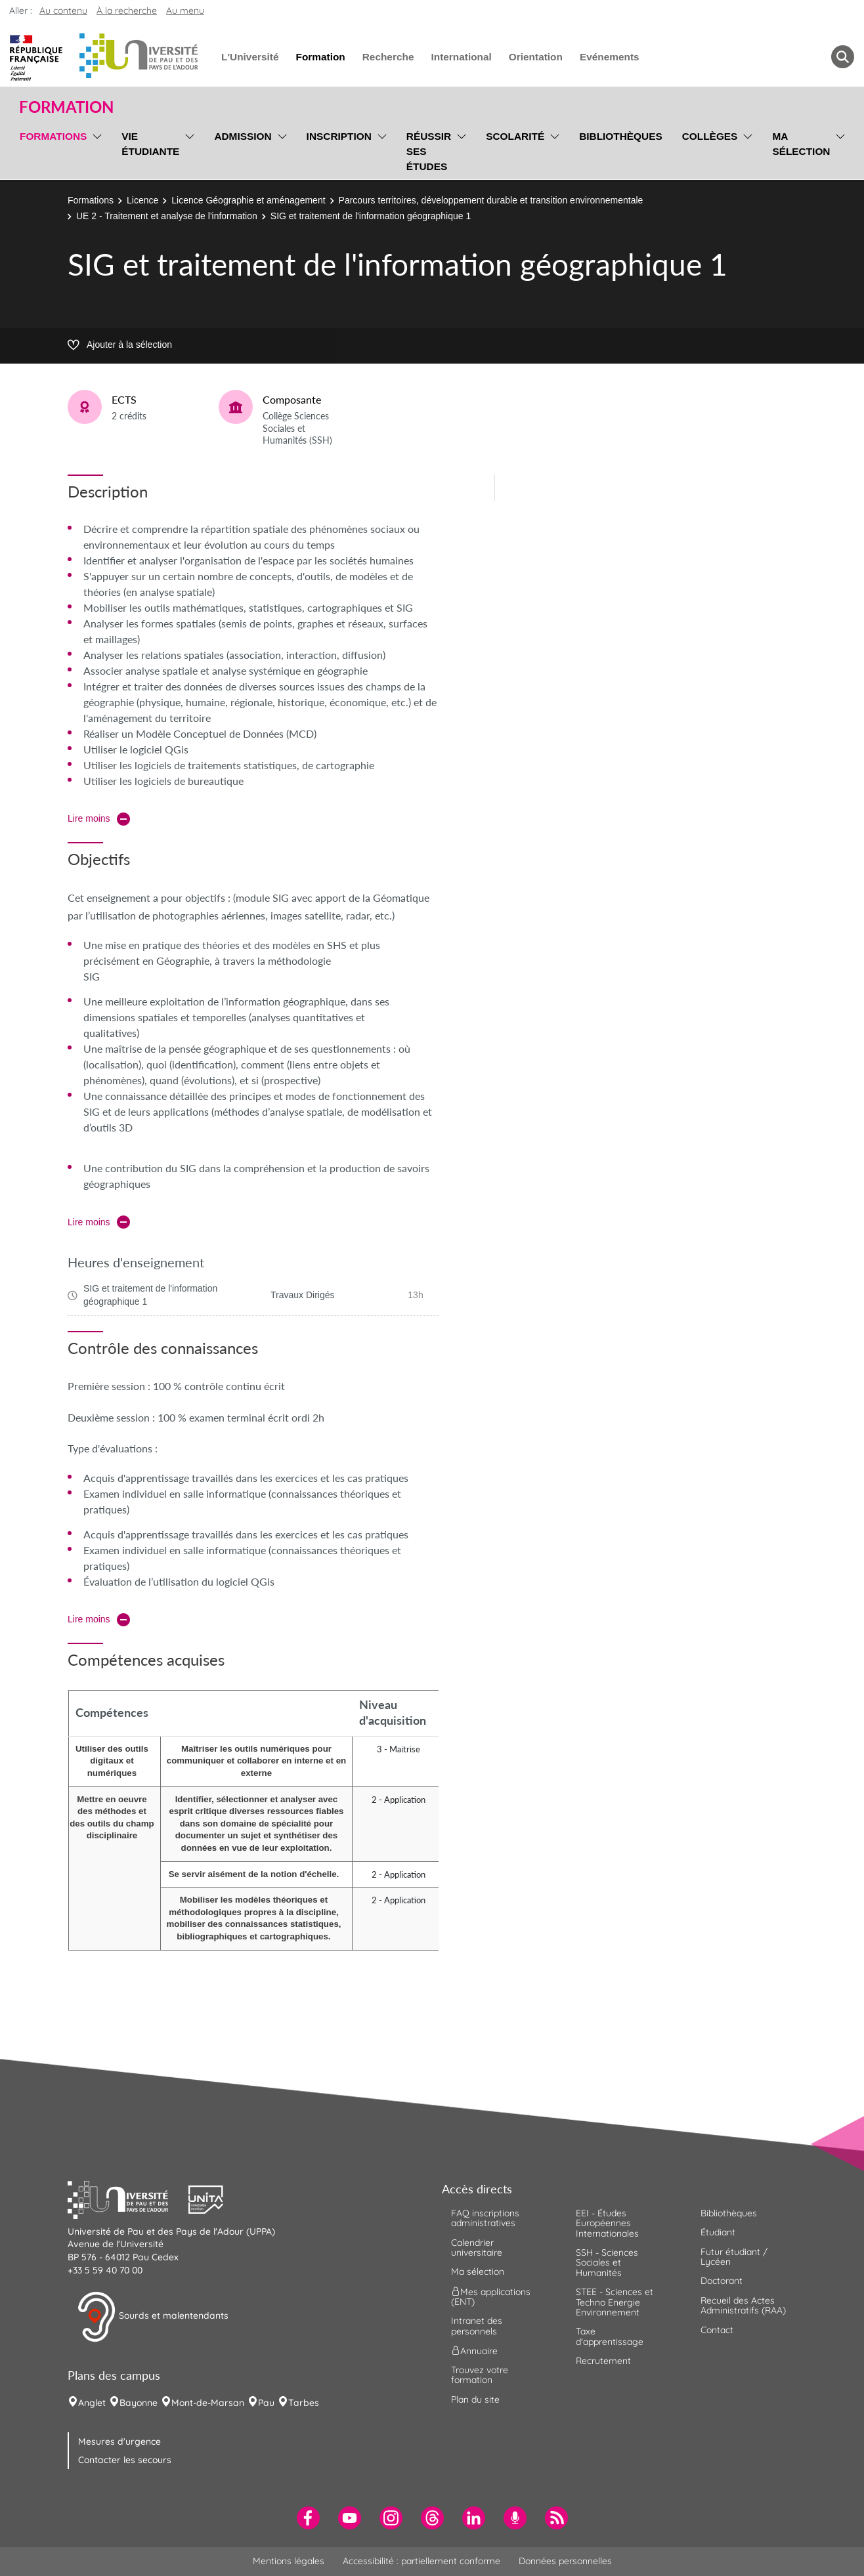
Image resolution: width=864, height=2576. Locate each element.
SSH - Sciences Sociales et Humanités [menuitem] (607, 2263)
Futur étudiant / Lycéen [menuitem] (734, 2257)
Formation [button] (66, 107)
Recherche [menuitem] (388, 56)
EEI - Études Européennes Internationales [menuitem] (607, 2223)
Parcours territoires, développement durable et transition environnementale (491, 200)
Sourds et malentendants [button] (152, 2317)
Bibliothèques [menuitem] (620, 136)
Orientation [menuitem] (536, 56)
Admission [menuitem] (242, 136)
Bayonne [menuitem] (138, 2403)
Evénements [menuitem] (609, 56)
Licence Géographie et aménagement (248, 200)
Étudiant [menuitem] (718, 2232)
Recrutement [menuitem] (603, 2361)
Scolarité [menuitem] (515, 136)
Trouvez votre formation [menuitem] (479, 2375)
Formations (91, 200)
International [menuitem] (461, 56)
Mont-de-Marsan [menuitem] (207, 2403)
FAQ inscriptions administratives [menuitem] (485, 2218)
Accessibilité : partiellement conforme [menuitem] (421, 2561)
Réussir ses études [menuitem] (428, 151)
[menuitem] (308, 2518)
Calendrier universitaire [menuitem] (476, 2247)
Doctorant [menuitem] (722, 2281)
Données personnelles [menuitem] (565, 2561)
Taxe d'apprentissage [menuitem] (609, 2336)
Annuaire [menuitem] (474, 2351)
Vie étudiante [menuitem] (150, 144)
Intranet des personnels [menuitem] (476, 2325)
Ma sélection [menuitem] (801, 144)
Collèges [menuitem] (710, 136)
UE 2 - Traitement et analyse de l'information (166, 216)
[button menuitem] (842, 56)
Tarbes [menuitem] (303, 2403)
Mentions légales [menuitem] (288, 2561)
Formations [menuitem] (53, 136)
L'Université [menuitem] (249, 56)
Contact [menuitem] (717, 2330)
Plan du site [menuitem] (475, 2399)
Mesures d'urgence (119, 2441)
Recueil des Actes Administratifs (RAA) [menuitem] (743, 2305)
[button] (128, 2198)
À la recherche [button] (127, 10)
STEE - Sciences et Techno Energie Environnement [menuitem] (614, 2302)
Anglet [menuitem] (92, 2403)
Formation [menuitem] (320, 56)
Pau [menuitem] (266, 2403)
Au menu (185, 10)
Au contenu (63, 10)
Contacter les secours (124, 2460)
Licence (142, 200)
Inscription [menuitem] (339, 136)
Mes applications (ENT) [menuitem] (490, 2296)
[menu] (94, 150)
